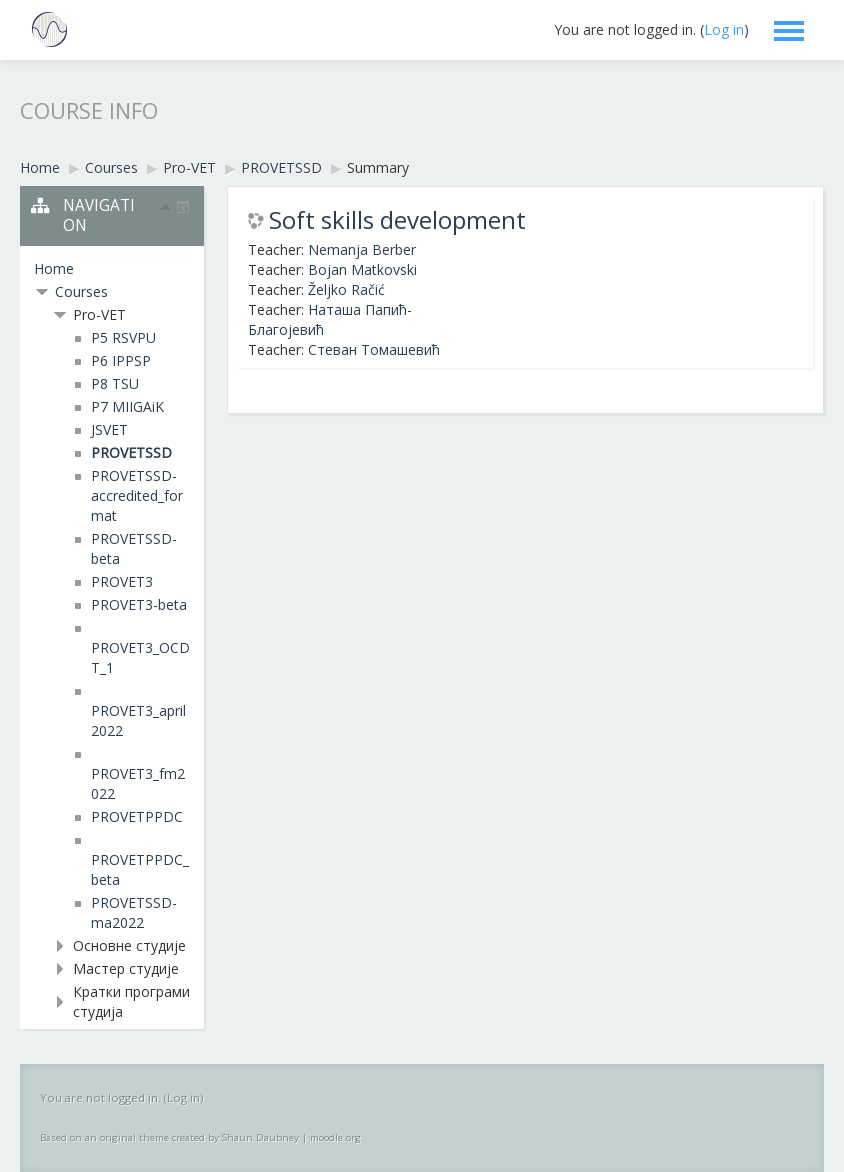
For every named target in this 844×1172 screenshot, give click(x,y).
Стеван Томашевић (374, 349)
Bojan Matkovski (362, 269)
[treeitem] (112, 269)
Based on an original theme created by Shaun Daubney (169, 1137)
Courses (81, 291)
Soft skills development (397, 220)
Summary (378, 167)
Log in (724, 29)
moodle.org (335, 1137)
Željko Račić (346, 289)
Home (54, 268)
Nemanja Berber (362, 249)
